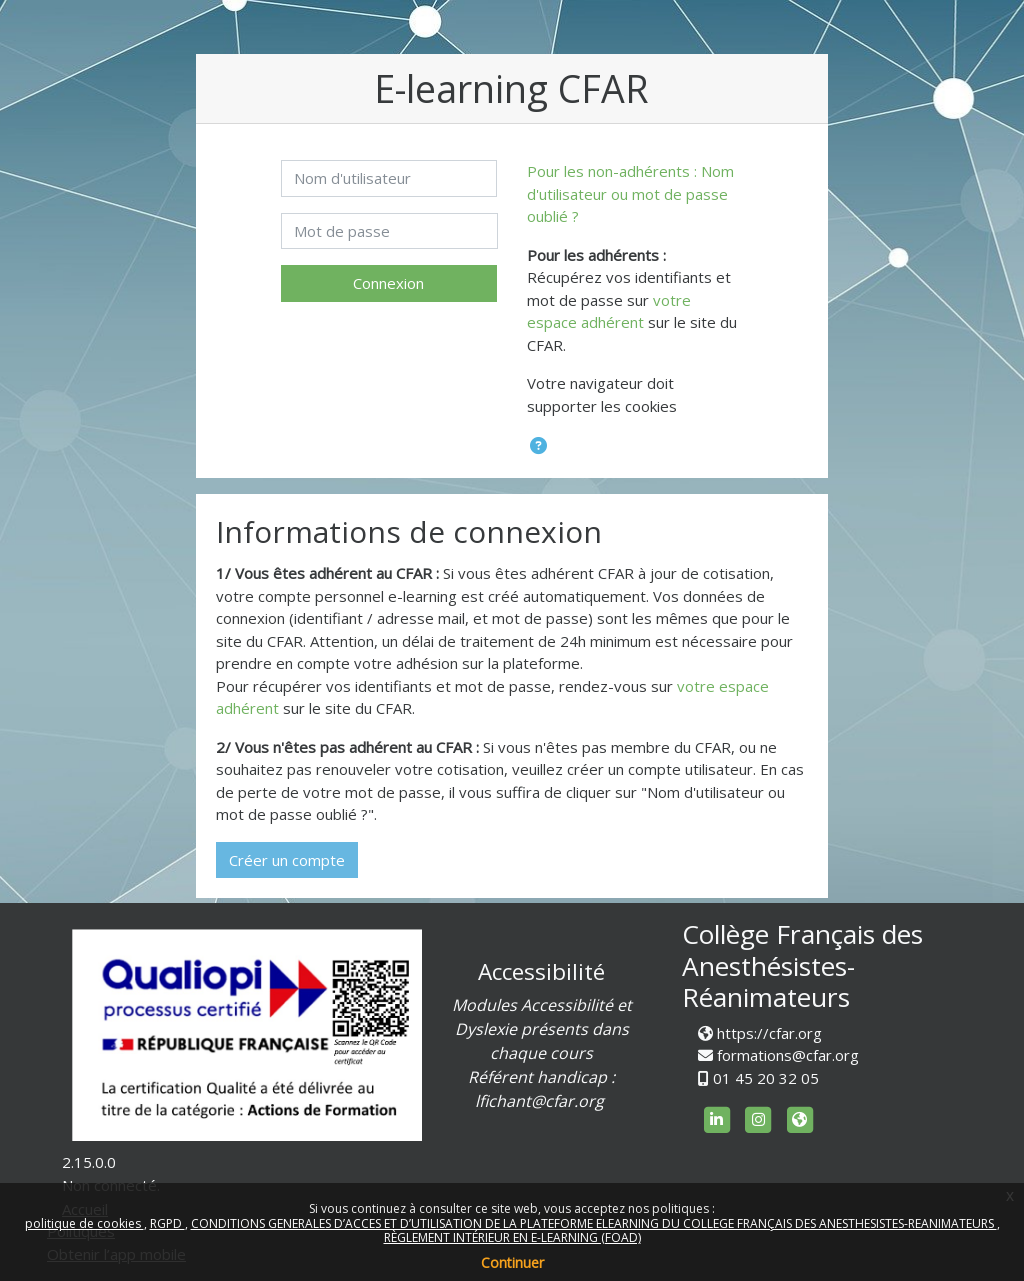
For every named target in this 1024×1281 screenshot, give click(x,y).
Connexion (388, 283)
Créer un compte (287, 860)
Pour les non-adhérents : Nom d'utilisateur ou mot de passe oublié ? (630, 193)
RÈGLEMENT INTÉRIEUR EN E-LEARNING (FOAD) (512, 1237)
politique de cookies (84, 1223)
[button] (538, 446)
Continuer (512, 1262)
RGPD (167, 1223)
